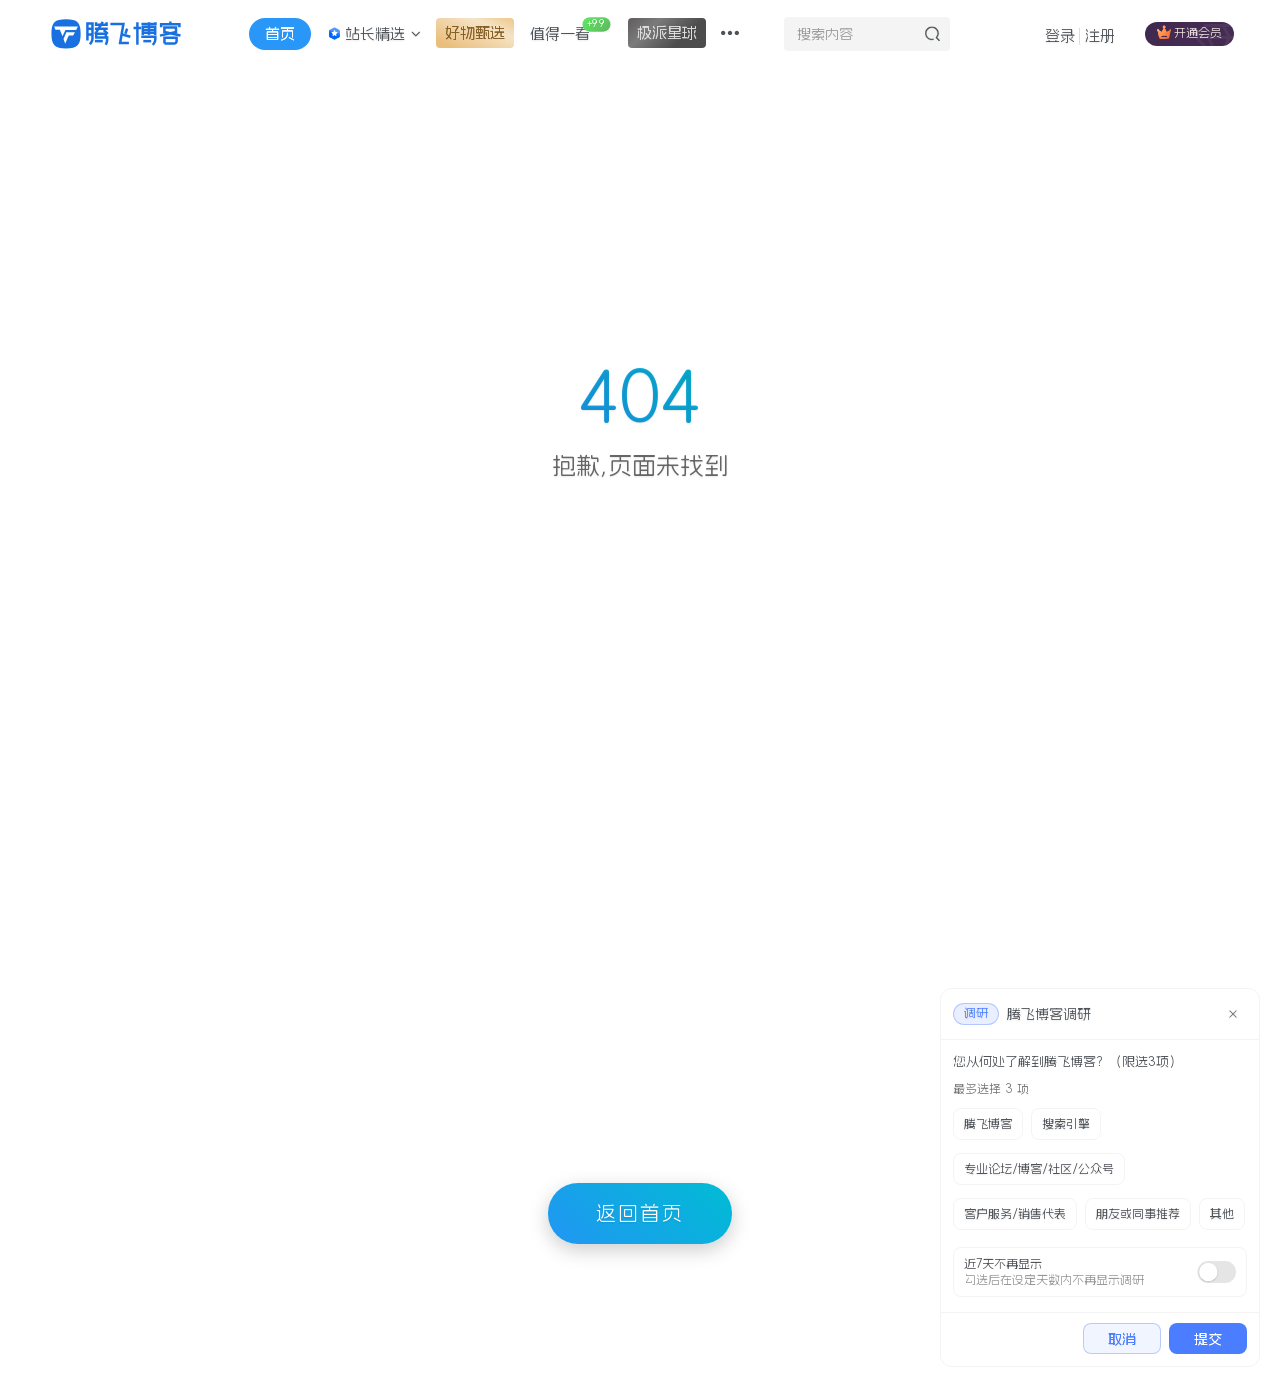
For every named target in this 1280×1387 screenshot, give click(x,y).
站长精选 (374, 33)
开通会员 (1189, 32)
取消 (1122, 1339)
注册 (1100, 35)
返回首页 (640, 1213)
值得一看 (570, 29)
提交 (1208, 1339)
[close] (1233, 1014)
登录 (1060, 35)
